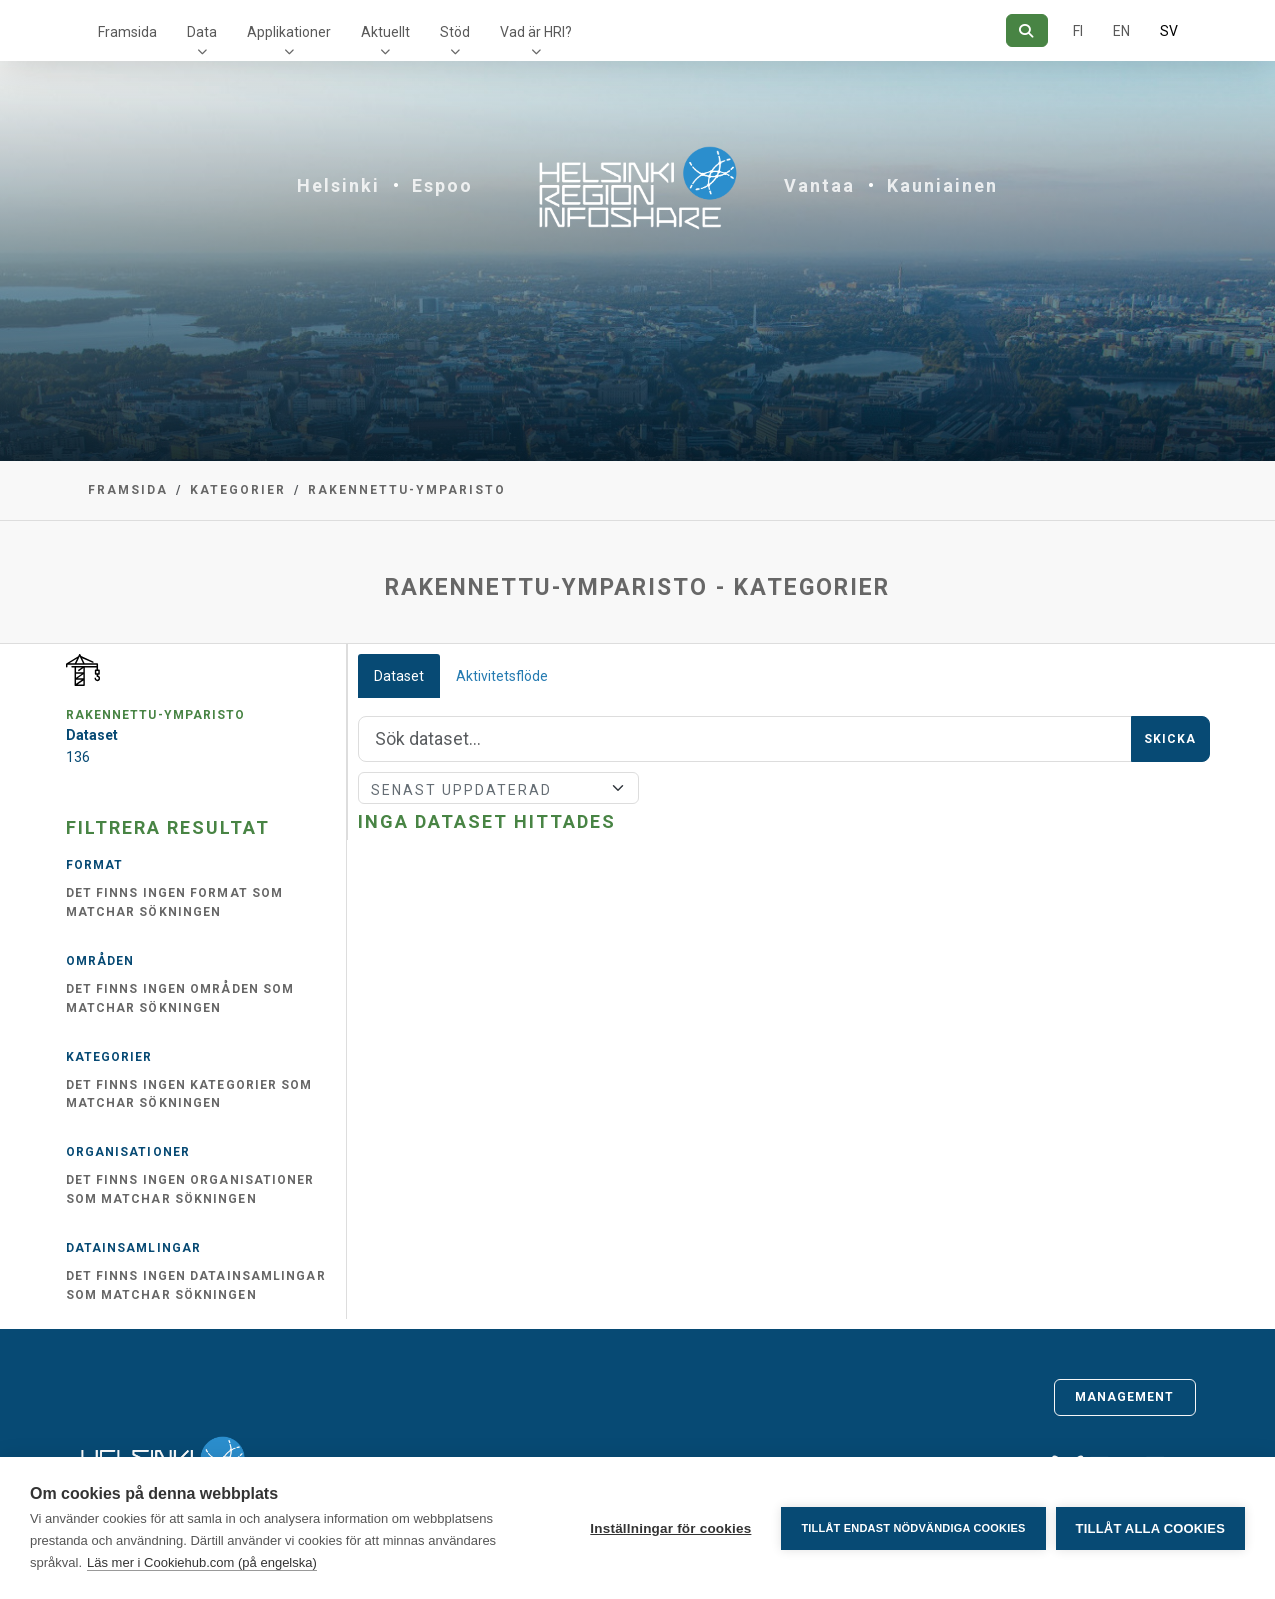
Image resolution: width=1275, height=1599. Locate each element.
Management (1125, 1397)
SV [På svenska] (1169, 31)
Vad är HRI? (536, 32)
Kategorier (238, 490)
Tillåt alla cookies (1150, 1528)
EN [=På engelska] (1121, 31)
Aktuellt (385, 32)
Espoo (442, 185)
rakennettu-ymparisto (407, 490)
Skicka (1170, 739)
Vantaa (819, 185)
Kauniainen (942, 185)
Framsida (127, 32)
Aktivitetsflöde (502, 676)
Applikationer (289, 32)
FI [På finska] (1078, 31)
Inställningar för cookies (670, 1528)
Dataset (399, 676)
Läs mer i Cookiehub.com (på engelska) (202, 1562)
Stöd (455, 32)
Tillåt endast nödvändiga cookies (913, 1528)
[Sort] (498, 788)
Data (202, 32)
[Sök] (1026, 30)
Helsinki (338, 185)
